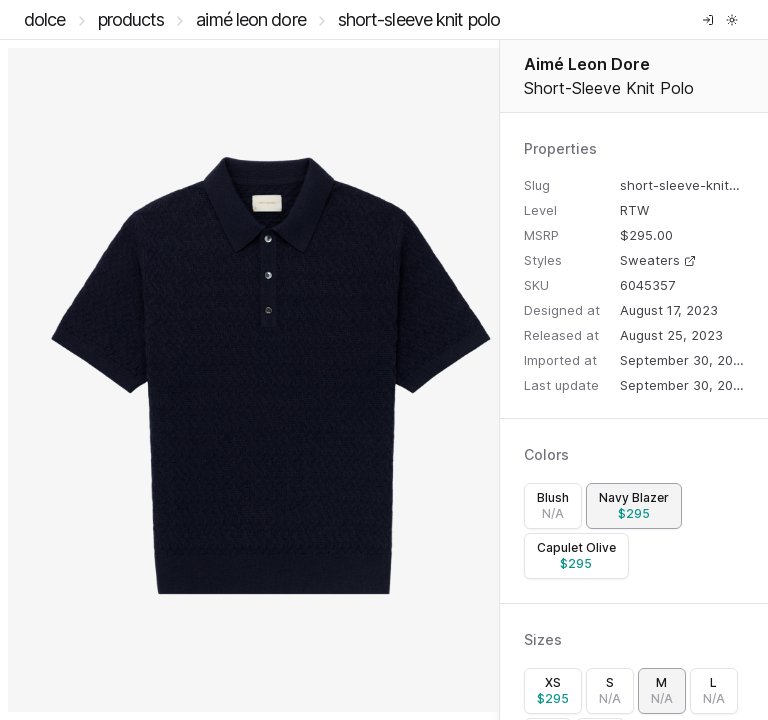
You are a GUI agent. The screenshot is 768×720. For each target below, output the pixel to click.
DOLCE (45, 19)
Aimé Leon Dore (250, 19)
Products (131, 19)
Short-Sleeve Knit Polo (419, 19)
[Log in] (708, 20)
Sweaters (658, 260)
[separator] (499, 380)
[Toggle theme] (732, 20)
